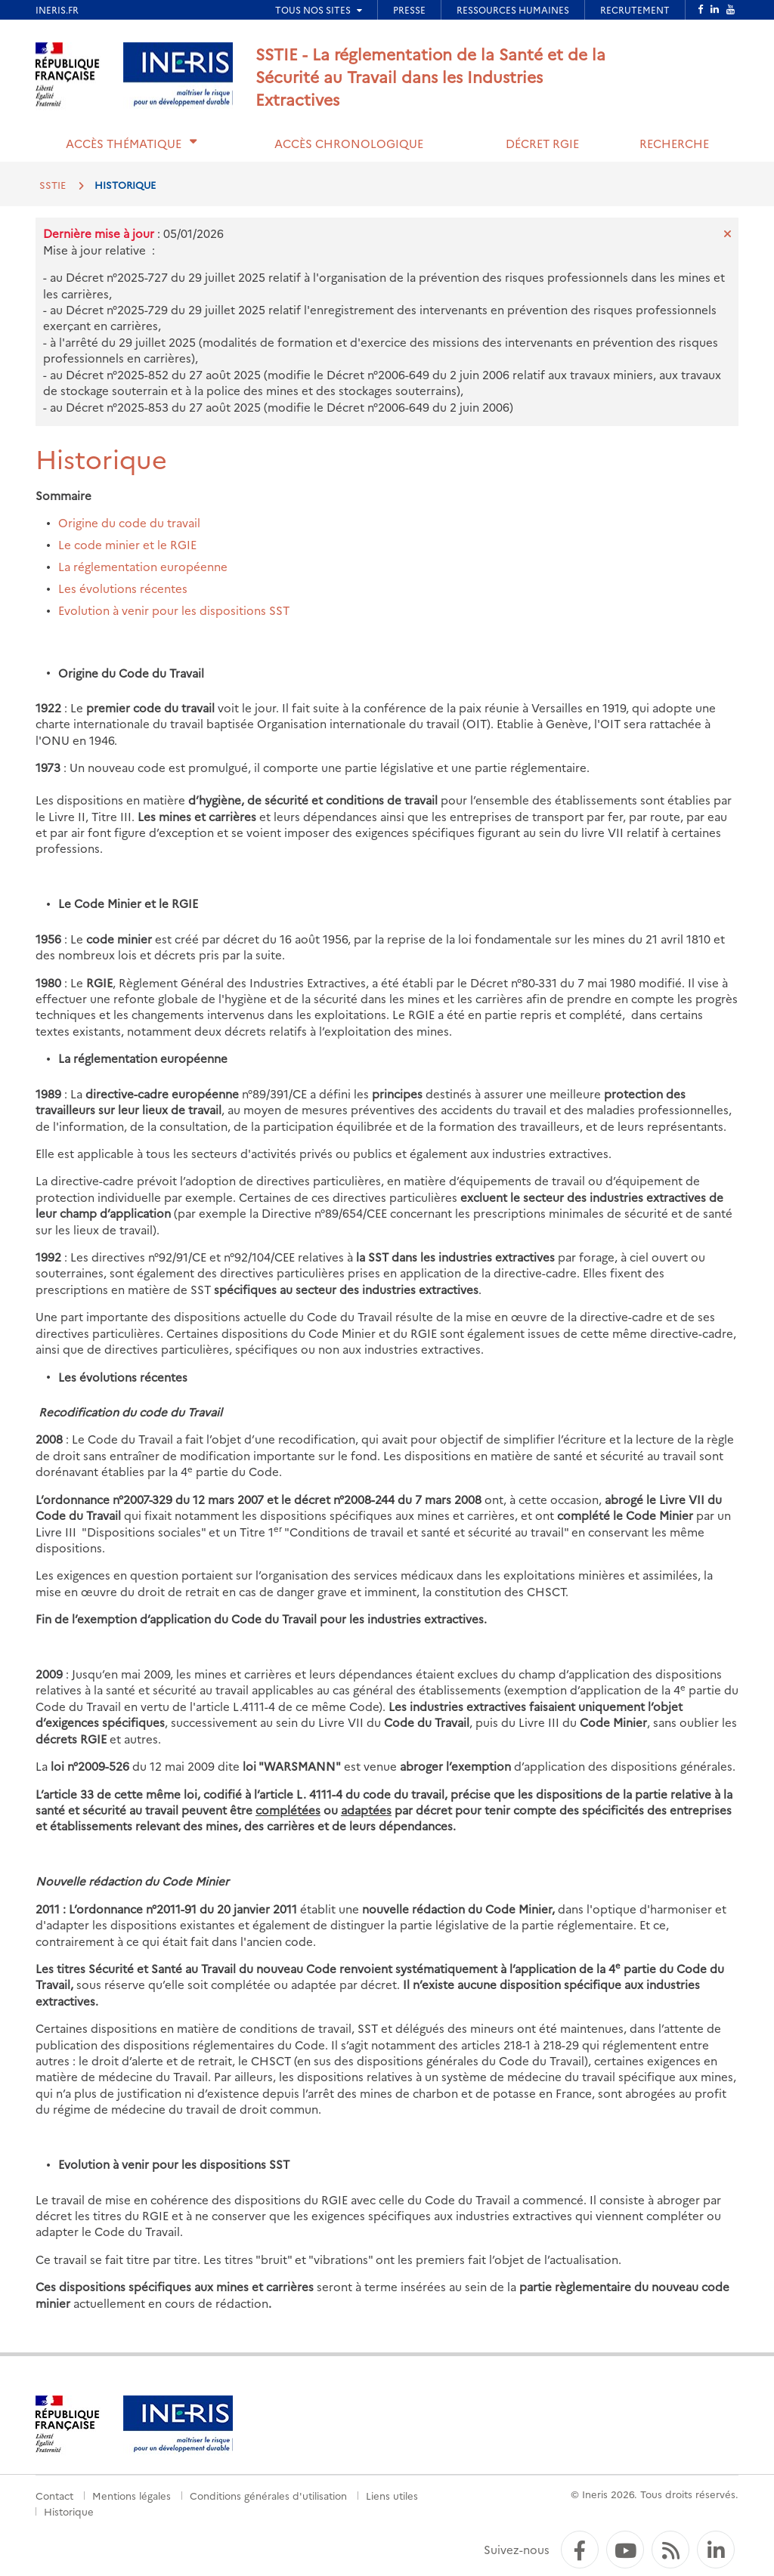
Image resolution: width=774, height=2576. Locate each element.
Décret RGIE (542, 143)
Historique (69, 2511)
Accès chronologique (348, 143)
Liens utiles (392, 2495)
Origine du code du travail (129, 522)
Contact (54, 2495)
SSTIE (52, 184)
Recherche (674, 143)
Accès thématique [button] (123, 143)
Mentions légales (131, 2495)
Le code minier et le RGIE (127, 544)
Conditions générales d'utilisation (268, 2495)
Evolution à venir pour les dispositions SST (173, 610)
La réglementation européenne (143, 566)
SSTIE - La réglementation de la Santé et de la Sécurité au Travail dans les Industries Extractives (430, 76)
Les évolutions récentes (122, 588)
